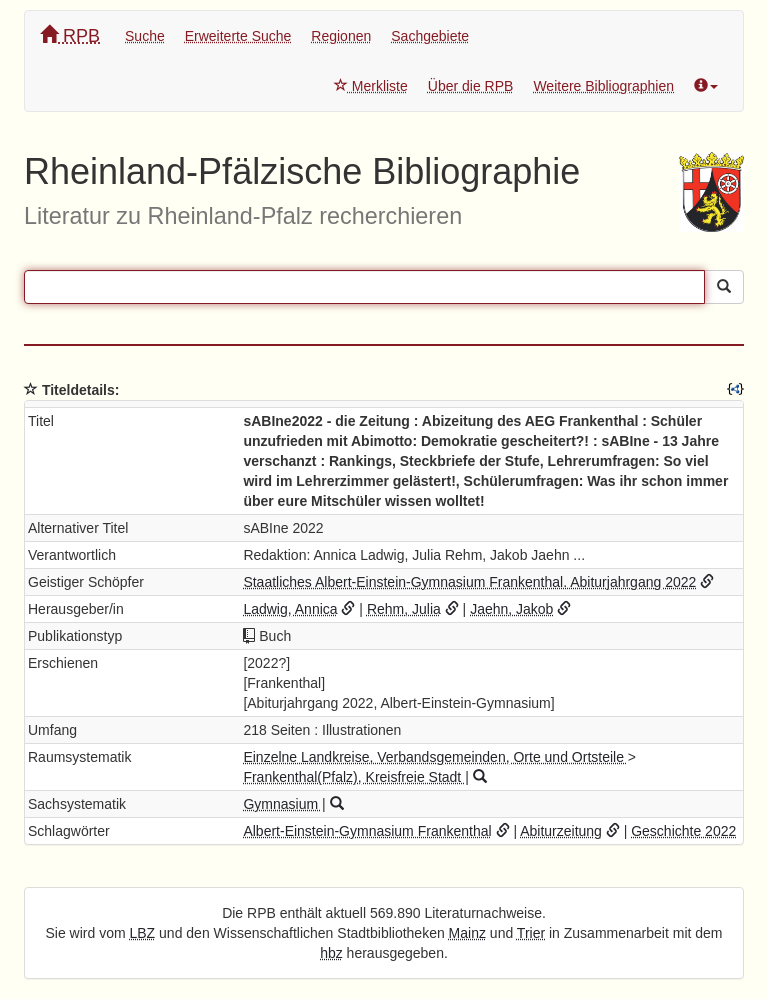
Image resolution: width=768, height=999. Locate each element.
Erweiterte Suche (238, 36)
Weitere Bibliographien (603, 86)
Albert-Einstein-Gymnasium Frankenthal (367, 831)
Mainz (467, 933)
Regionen (341, 36)
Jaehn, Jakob (511, 609)
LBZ (143, 933)
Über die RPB (471, 86)
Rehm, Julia (404, 609)
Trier (531, 933)
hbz (331, 953)
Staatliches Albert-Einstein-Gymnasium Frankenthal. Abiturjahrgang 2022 (469, 582)
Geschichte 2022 (683, 831)
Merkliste (371, 86)
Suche (145, 36)
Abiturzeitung (561, 831)
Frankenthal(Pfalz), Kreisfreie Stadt (354, 777)
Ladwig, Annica (290, 609)
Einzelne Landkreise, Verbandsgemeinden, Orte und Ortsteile (435, 757)
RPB (70, 35)
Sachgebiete (430, 36)
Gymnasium (282, 804)
